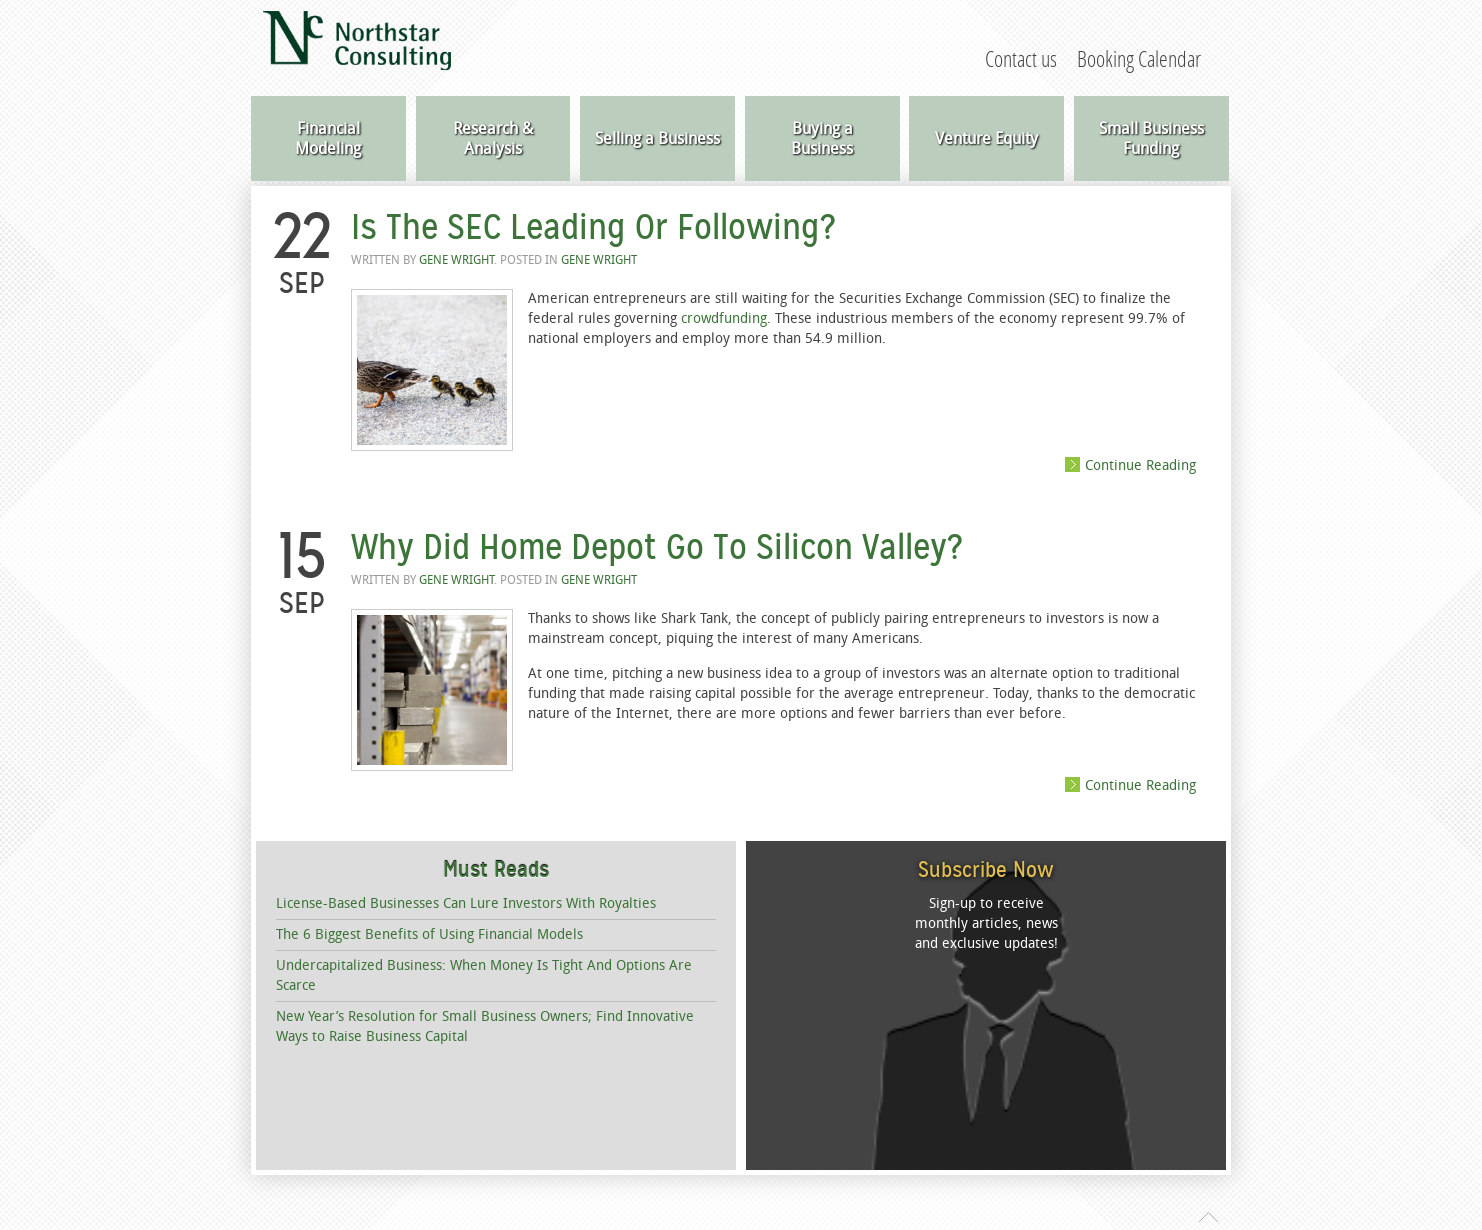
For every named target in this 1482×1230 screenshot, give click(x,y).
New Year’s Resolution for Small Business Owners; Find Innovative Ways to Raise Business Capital (485, 1026)
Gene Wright (456, 260)
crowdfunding (724, 318)
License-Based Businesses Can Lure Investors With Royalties (466, 903)
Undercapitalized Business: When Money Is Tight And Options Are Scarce (484, 975)
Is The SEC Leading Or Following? (593, 227)
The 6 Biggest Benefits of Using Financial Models (429, 934)
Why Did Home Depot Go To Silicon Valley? (656, 547)
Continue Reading (1140, 464)
